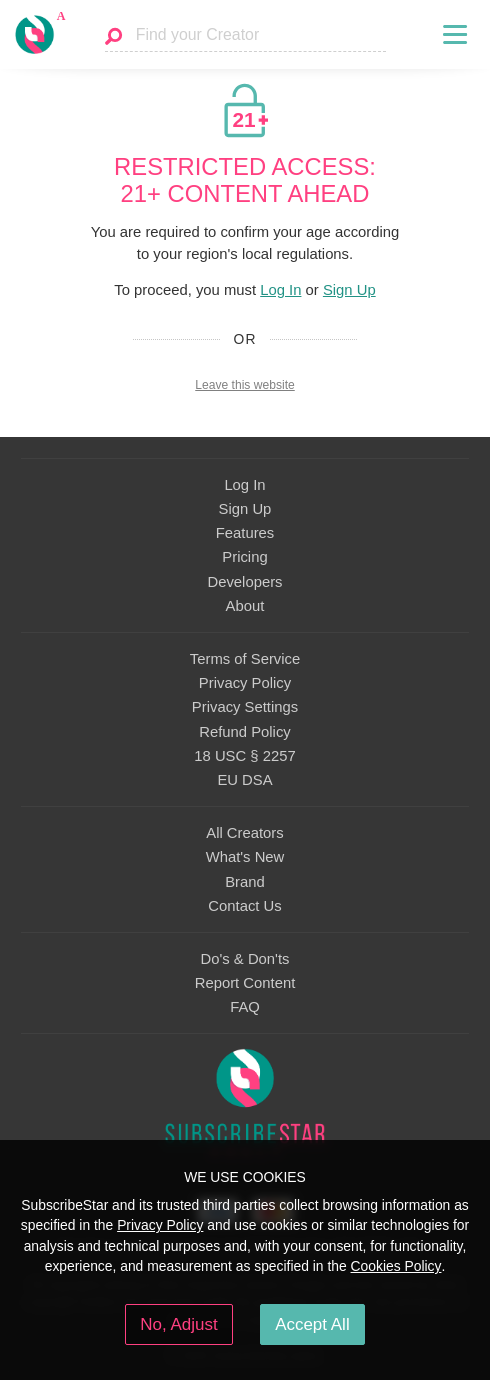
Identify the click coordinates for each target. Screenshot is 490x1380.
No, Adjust (178, 1324)
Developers (244, 582)
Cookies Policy (396, 1266)
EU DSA (244, 780)
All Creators (244, 833)
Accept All (312, 1324)
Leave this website (245, 385)
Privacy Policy (245, 683)
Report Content (245, 983)
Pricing (244, 557)
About (245, 606)
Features (245, 533)
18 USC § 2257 (244, 756)
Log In (280, 290)
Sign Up (349, 290)
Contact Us (244, 906)
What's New (245, 857)
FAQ (245, 1007)
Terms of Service (245, 659)
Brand (245, 882)
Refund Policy (245, 732)
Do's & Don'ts (245, 959)
